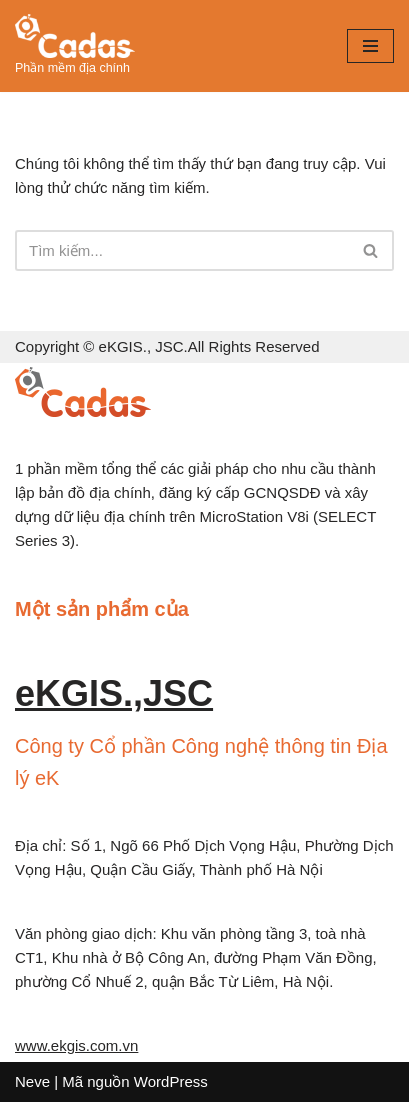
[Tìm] (182, 250)
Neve (32, 1081)
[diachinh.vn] (75, 46)
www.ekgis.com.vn (76, 1045)
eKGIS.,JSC (114, 693)
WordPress (171, 1081)
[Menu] (370, 46)
